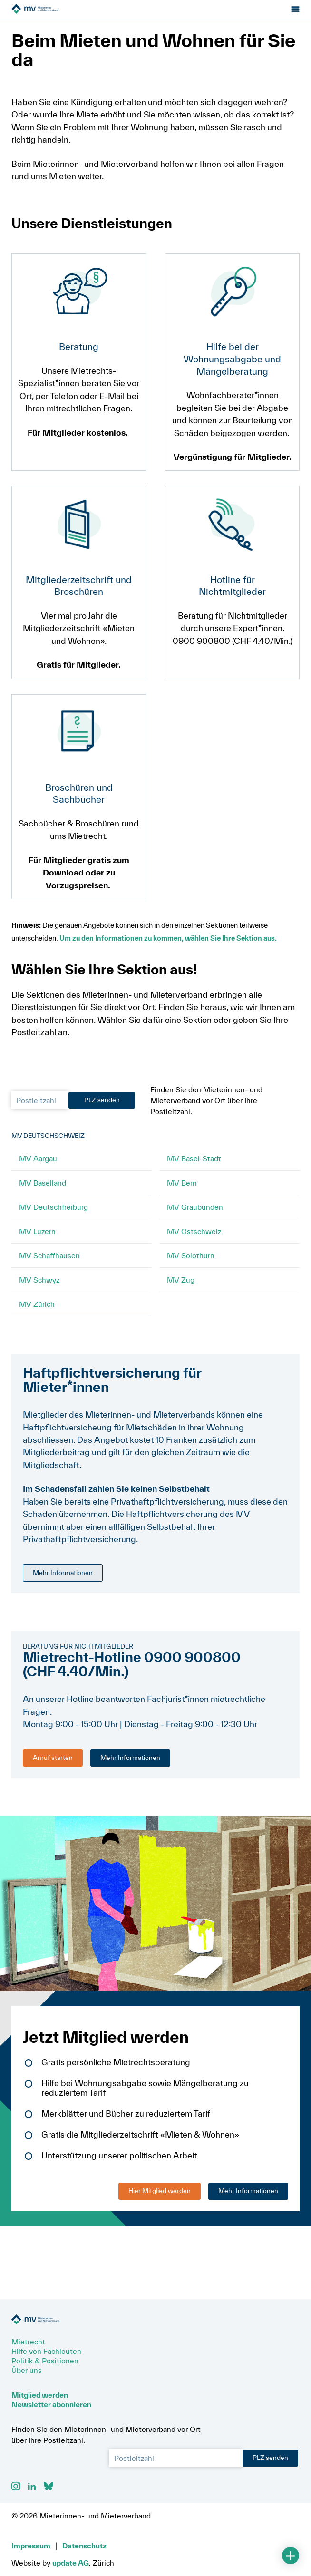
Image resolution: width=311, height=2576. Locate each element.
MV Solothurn (190, 1265)
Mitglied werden (39, 2395)
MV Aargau (38, 1168)
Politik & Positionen (44, 2360)
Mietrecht (28, 2341)
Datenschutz (84, 2545)
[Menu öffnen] (295, 14)
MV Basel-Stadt (194, 1168)
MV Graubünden (195, 1216)
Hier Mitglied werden (159, 2200)
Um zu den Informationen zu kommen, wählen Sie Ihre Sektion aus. (170, 947)
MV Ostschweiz (194, 1240)
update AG (70, 2562)
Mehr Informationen (63, 1582)
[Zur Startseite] (64, 14)
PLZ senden (102, 1109)
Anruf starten (53, 1767)
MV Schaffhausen (49, 1265)
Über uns (26, 2370)
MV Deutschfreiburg (53, 1216)
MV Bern (182, 1192)
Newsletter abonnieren (51, 2404)
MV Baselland (42, 1192)
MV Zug (180, 1289)
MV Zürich (37, 1313)
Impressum (30, 2545)
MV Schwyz (39, 1289)
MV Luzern (37, 1240)
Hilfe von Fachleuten (46, 2351)
